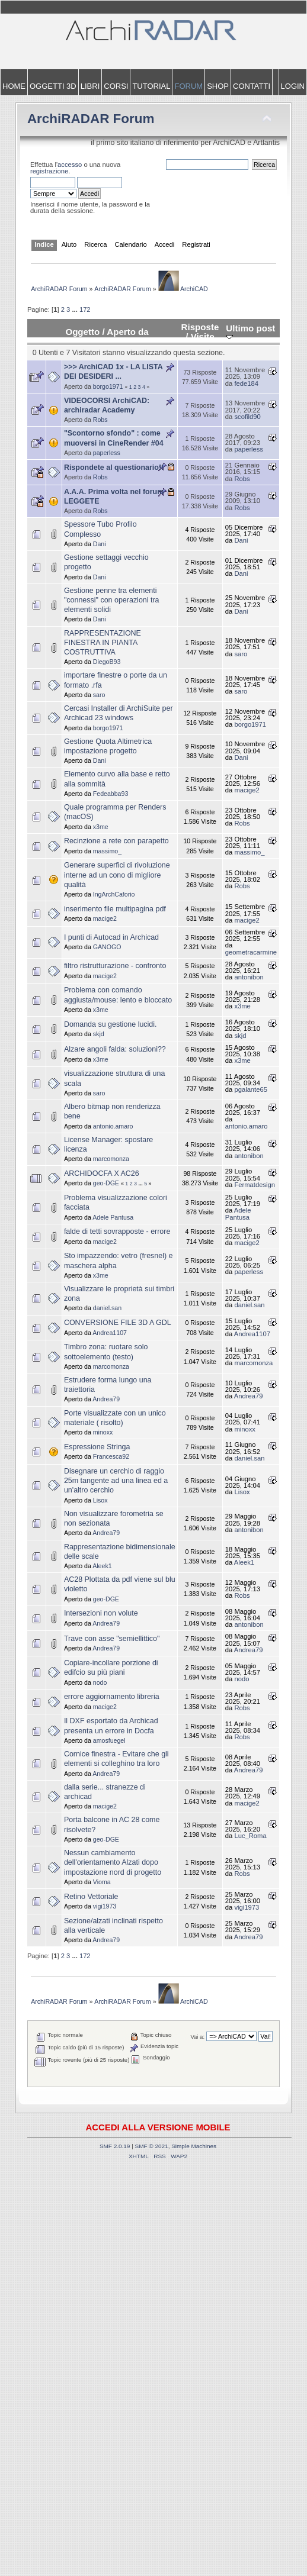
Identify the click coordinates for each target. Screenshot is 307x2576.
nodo (100, 1682)
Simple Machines (193, 2146)
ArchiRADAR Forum (91, 118)
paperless (106, 452)
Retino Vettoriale (91, 1896)
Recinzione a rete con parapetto (116, 841)
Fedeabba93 (111, 793)
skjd (98, 1033)
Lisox (100, 1500)
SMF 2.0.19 (115, 2146)
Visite (203, 336)
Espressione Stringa (97, 1447)
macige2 (246, 790)
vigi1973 (104, 1906)
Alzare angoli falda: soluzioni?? (115, 1049)
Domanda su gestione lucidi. (110, 1024)
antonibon (248, 977)
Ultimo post (250, 331)
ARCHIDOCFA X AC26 (101, 1173)
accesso (69, 164)
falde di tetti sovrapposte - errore (117, 1231)
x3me (100, 826)
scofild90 (247, 416)
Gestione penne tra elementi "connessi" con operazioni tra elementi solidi (111, 600)
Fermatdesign (254, 1184)
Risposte (200, 327)
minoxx (103, 1432)
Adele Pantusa (112, 1217)
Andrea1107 (109, 1332)
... (75, 309)
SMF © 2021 (151, 2146)
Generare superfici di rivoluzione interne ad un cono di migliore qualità (117, 874)
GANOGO (107, 946)
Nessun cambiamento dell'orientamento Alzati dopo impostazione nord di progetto (112, 1862)
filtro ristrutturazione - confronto (115, 966)
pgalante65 (250, 1089)
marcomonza (111, 1158)
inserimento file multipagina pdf (115, 909)
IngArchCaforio (114, 894)
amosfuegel (109, 1740)
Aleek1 (101, 1565)
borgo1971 (108, 386)
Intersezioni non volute (101, 1613)
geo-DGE (106, 1183)
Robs (100, 419)
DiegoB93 (107, 661)
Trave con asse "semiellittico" (112, 1638)
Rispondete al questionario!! (114, 467)
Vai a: (197, 2036)
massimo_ (107, 851)
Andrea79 (106, 1399)
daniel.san (107, 1307)
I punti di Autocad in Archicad (111, 937)
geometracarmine (251, 952)
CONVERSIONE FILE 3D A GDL (117, 1322)
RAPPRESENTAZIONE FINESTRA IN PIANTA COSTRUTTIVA (102, 642)
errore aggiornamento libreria (111, 1696)
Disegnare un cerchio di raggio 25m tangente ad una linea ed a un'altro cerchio (116, 1480)
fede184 (246, 383)
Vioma (102, 1881)
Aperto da (127, 332)
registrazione (49, 171)
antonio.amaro (113, 1126)
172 (85, 309)
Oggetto (82, 332)
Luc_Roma (250, 1835)
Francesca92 (111, 1456)
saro (240, 653)
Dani (99, 543)
